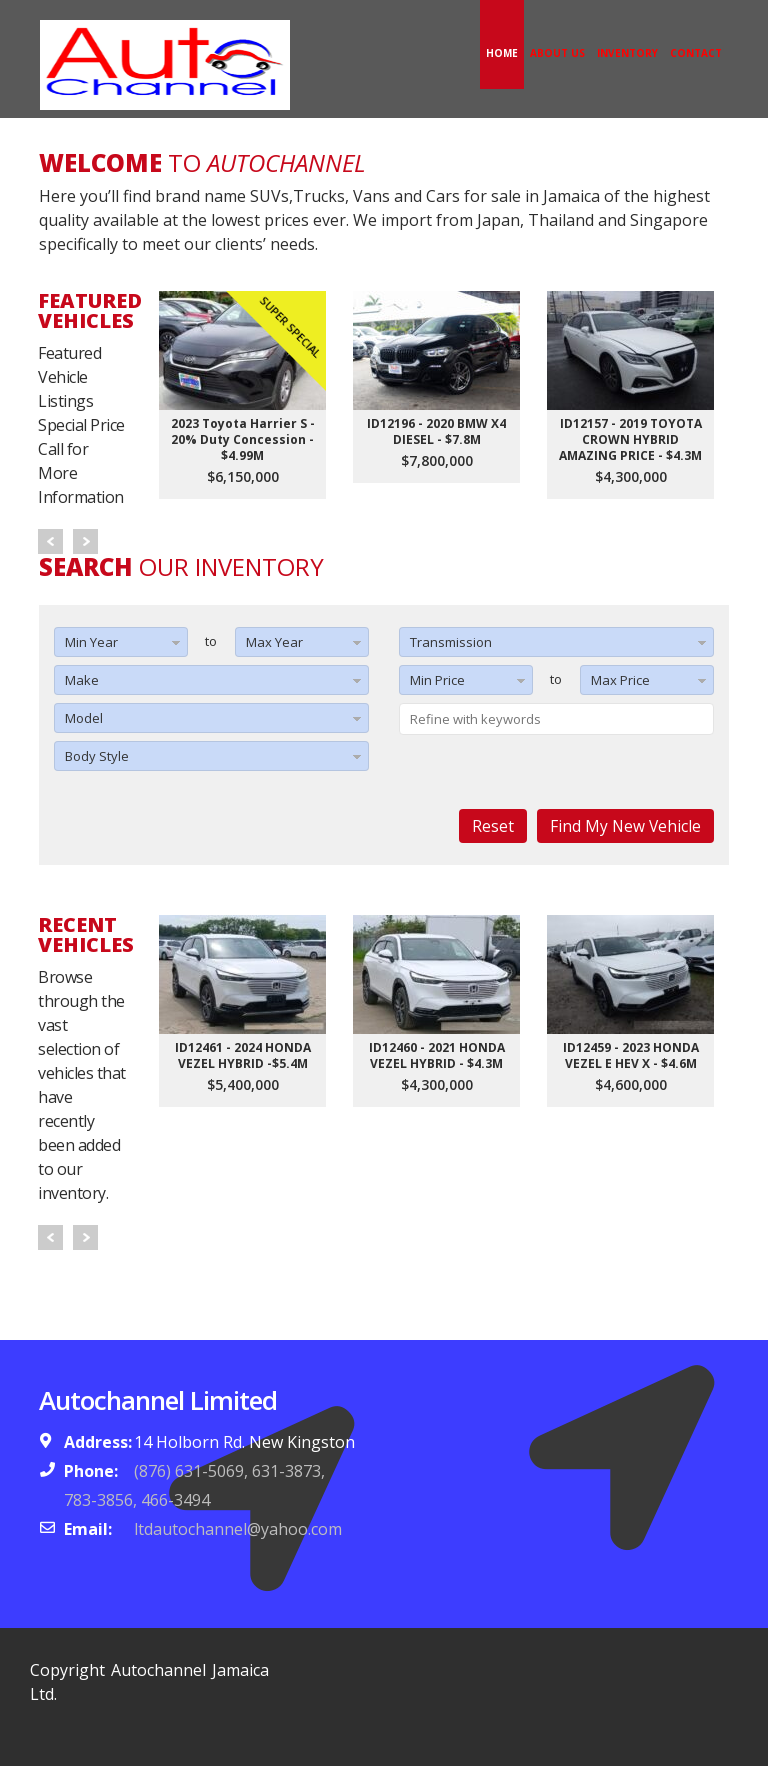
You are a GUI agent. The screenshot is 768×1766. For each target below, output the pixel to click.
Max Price (620, 680)
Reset (493, 826)
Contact (696, 53)
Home (502, 53)
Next (85, 541)
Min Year (91, 642)
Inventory (627, 53)
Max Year (274, 642)
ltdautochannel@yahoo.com (238, 1529)
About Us (557, 53)
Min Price (437, 680)
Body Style (97, 756)
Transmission (451, 642)
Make (82, 680)
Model (84, 718)
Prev (50, 541)
